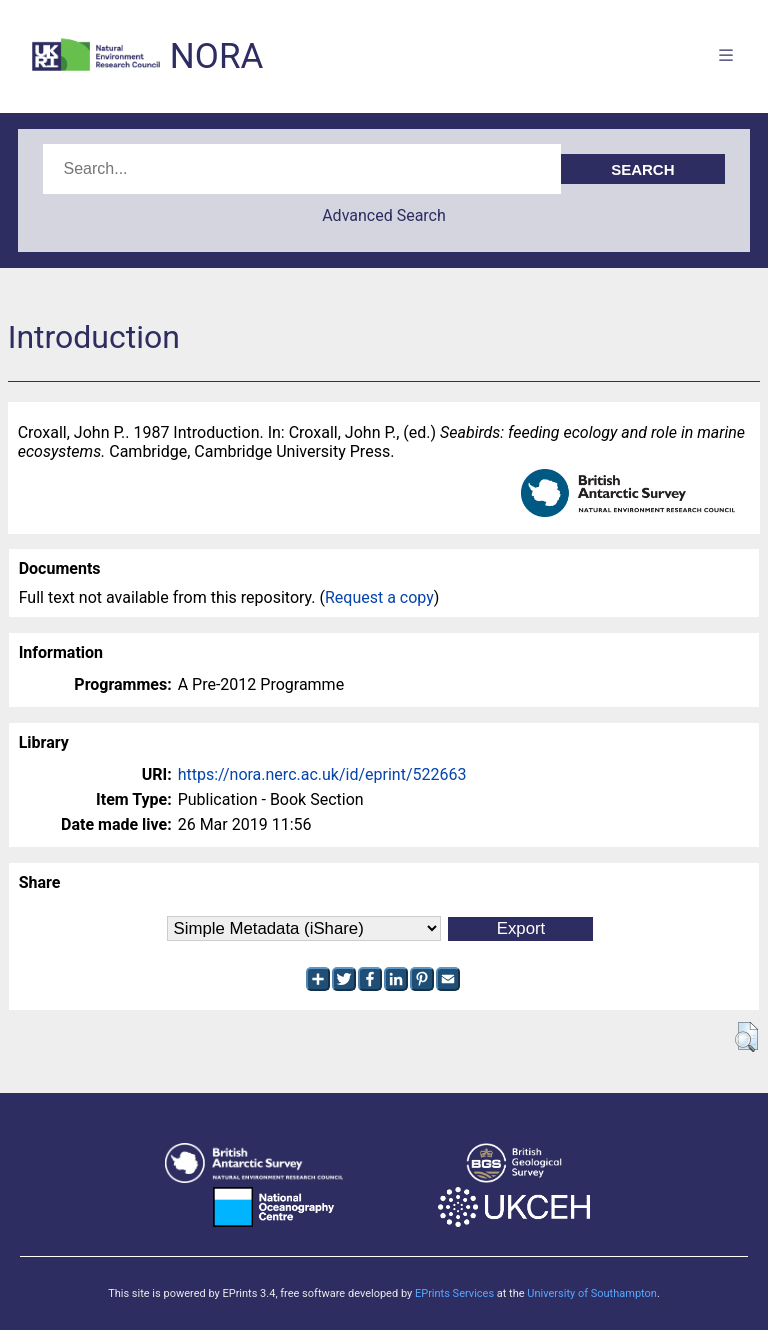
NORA (216, 56)
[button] (746, 1037)
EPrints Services (454, 1293)
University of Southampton (592, 1293)
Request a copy (379, 597)
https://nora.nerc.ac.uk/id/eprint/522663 (322, 774)
